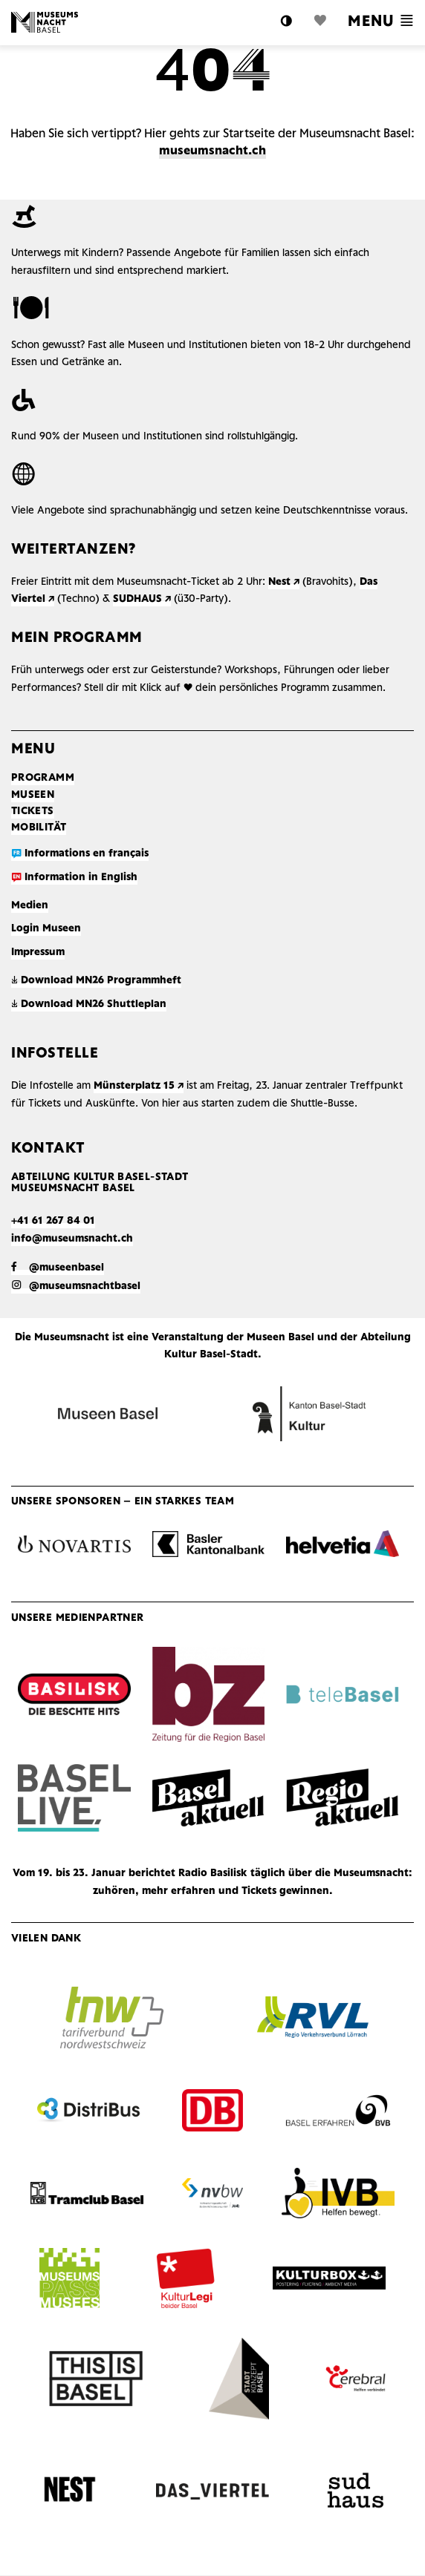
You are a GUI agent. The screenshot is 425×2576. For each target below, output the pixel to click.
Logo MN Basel (44, 22)
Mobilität (38, 828)
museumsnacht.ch (212, 151)
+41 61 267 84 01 (53, 1221)
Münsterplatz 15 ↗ (139, 1086)
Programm (42, 778)
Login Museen (46, 929)
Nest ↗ (283, 582)
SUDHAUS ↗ (142, 599)
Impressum (38, 952)
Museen (32, 795)
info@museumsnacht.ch (72, 1239)
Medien (29, 906)
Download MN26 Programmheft (96, 981)
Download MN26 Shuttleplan (88, 1004)
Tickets (32, 811)
